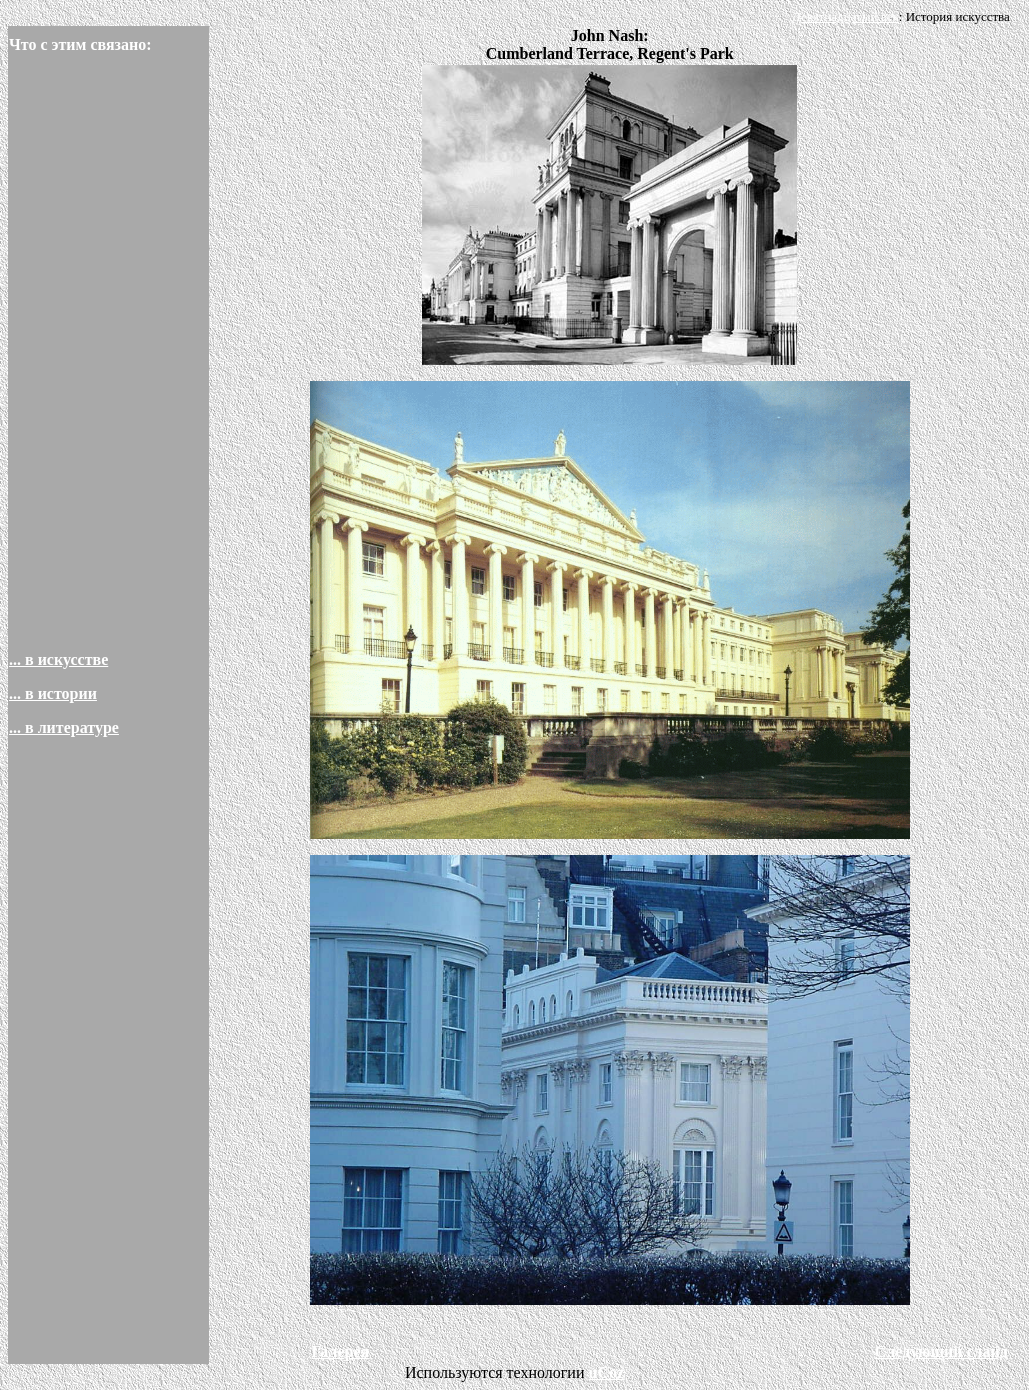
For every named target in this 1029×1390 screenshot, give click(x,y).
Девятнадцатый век (845, 16)
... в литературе (64, 727)
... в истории (53, 693)
